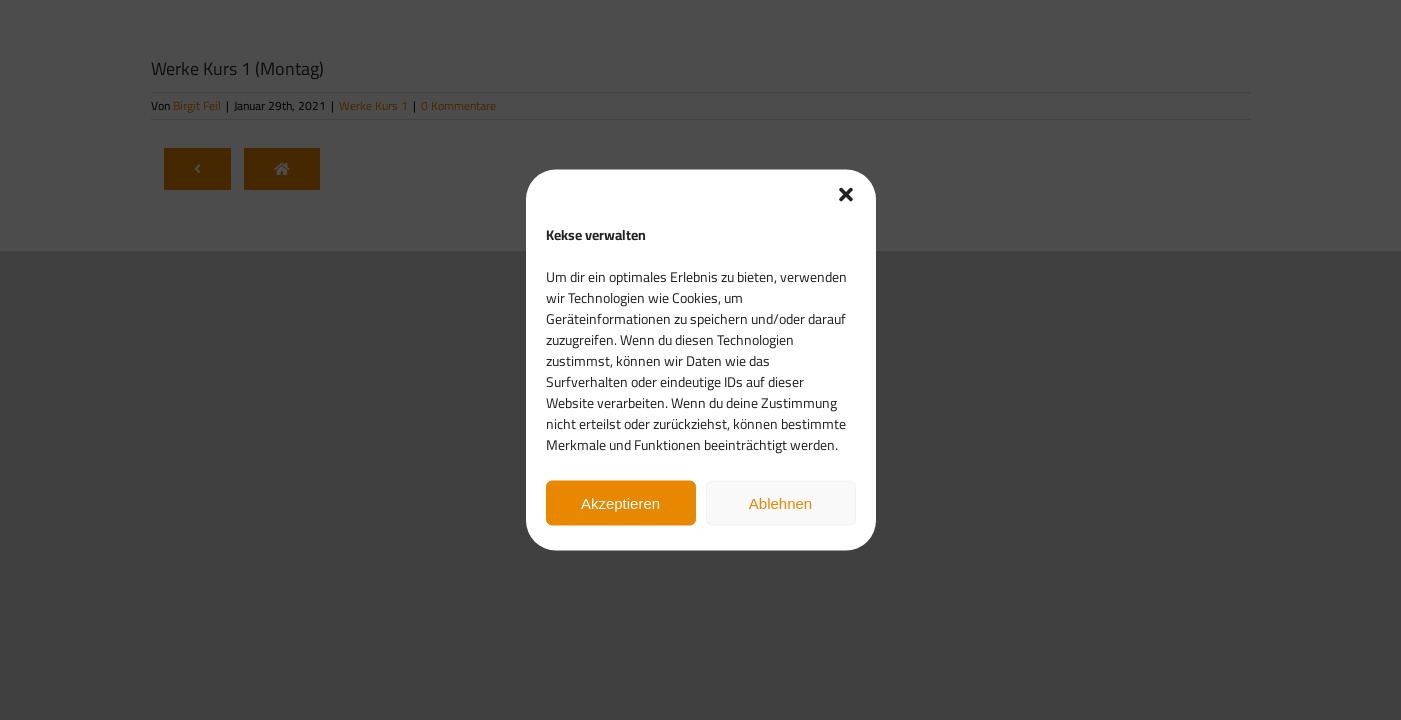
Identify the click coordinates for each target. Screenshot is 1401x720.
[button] (846, 195)
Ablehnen (780, 502)
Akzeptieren (620, 502)
